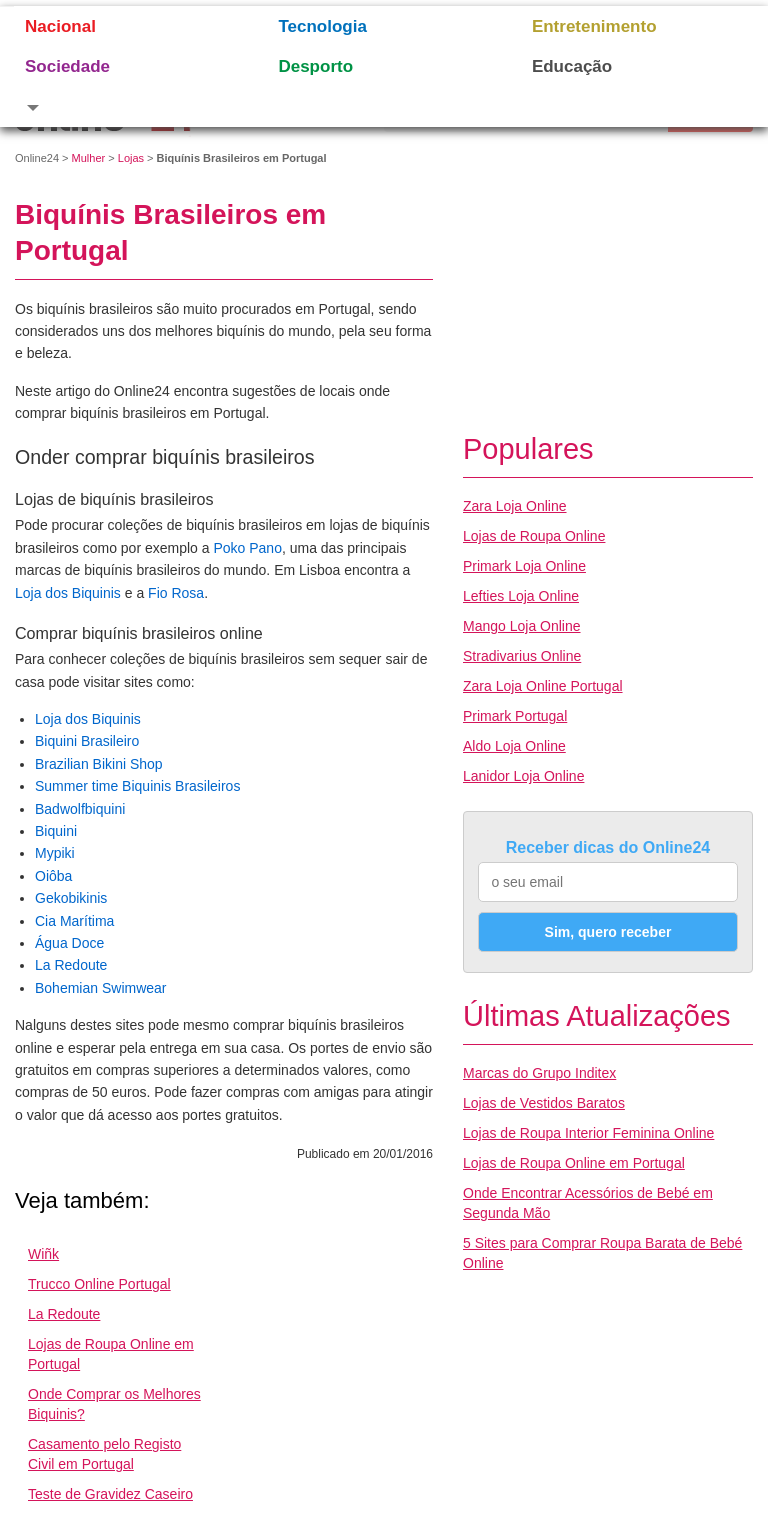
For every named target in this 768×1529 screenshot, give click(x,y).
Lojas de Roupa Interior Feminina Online (588, 1133)
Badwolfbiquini (80, 809)
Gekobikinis (71, 898)
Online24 (37, 158)
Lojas (131, 158)
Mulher (89, 158)
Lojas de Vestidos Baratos (544, 1103)
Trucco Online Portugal (99, 1284)
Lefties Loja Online (521, 596)
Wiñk (43, 1254)
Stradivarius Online (522, 656)
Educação (572, 66)
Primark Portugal (515, 716)
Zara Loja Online (515, 506)
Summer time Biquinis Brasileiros (137, 786)
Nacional (60, 26)
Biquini (56, 831)
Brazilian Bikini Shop (99, 764)
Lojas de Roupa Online (534, 536)
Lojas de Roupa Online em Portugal (574, 1163)
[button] (126, 107)
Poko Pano (247, 548)
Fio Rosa (176, 593)
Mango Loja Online (522, 626)
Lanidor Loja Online (523, 776)
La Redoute (71, 965)
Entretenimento (594, 26)
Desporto (315, 66)
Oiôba (53, 876)
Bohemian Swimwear (101, 988)
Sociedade (67, 66)
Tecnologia (322, 26)
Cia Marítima (74, 921)
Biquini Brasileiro (87, 741)
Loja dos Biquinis (68, 593)
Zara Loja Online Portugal (543, 686)
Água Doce (69, 943)
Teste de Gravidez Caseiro (110, 1494)
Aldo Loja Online (514, 746)
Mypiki (55, 853)
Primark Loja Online (524, 566)
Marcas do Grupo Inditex (539, 1073)
